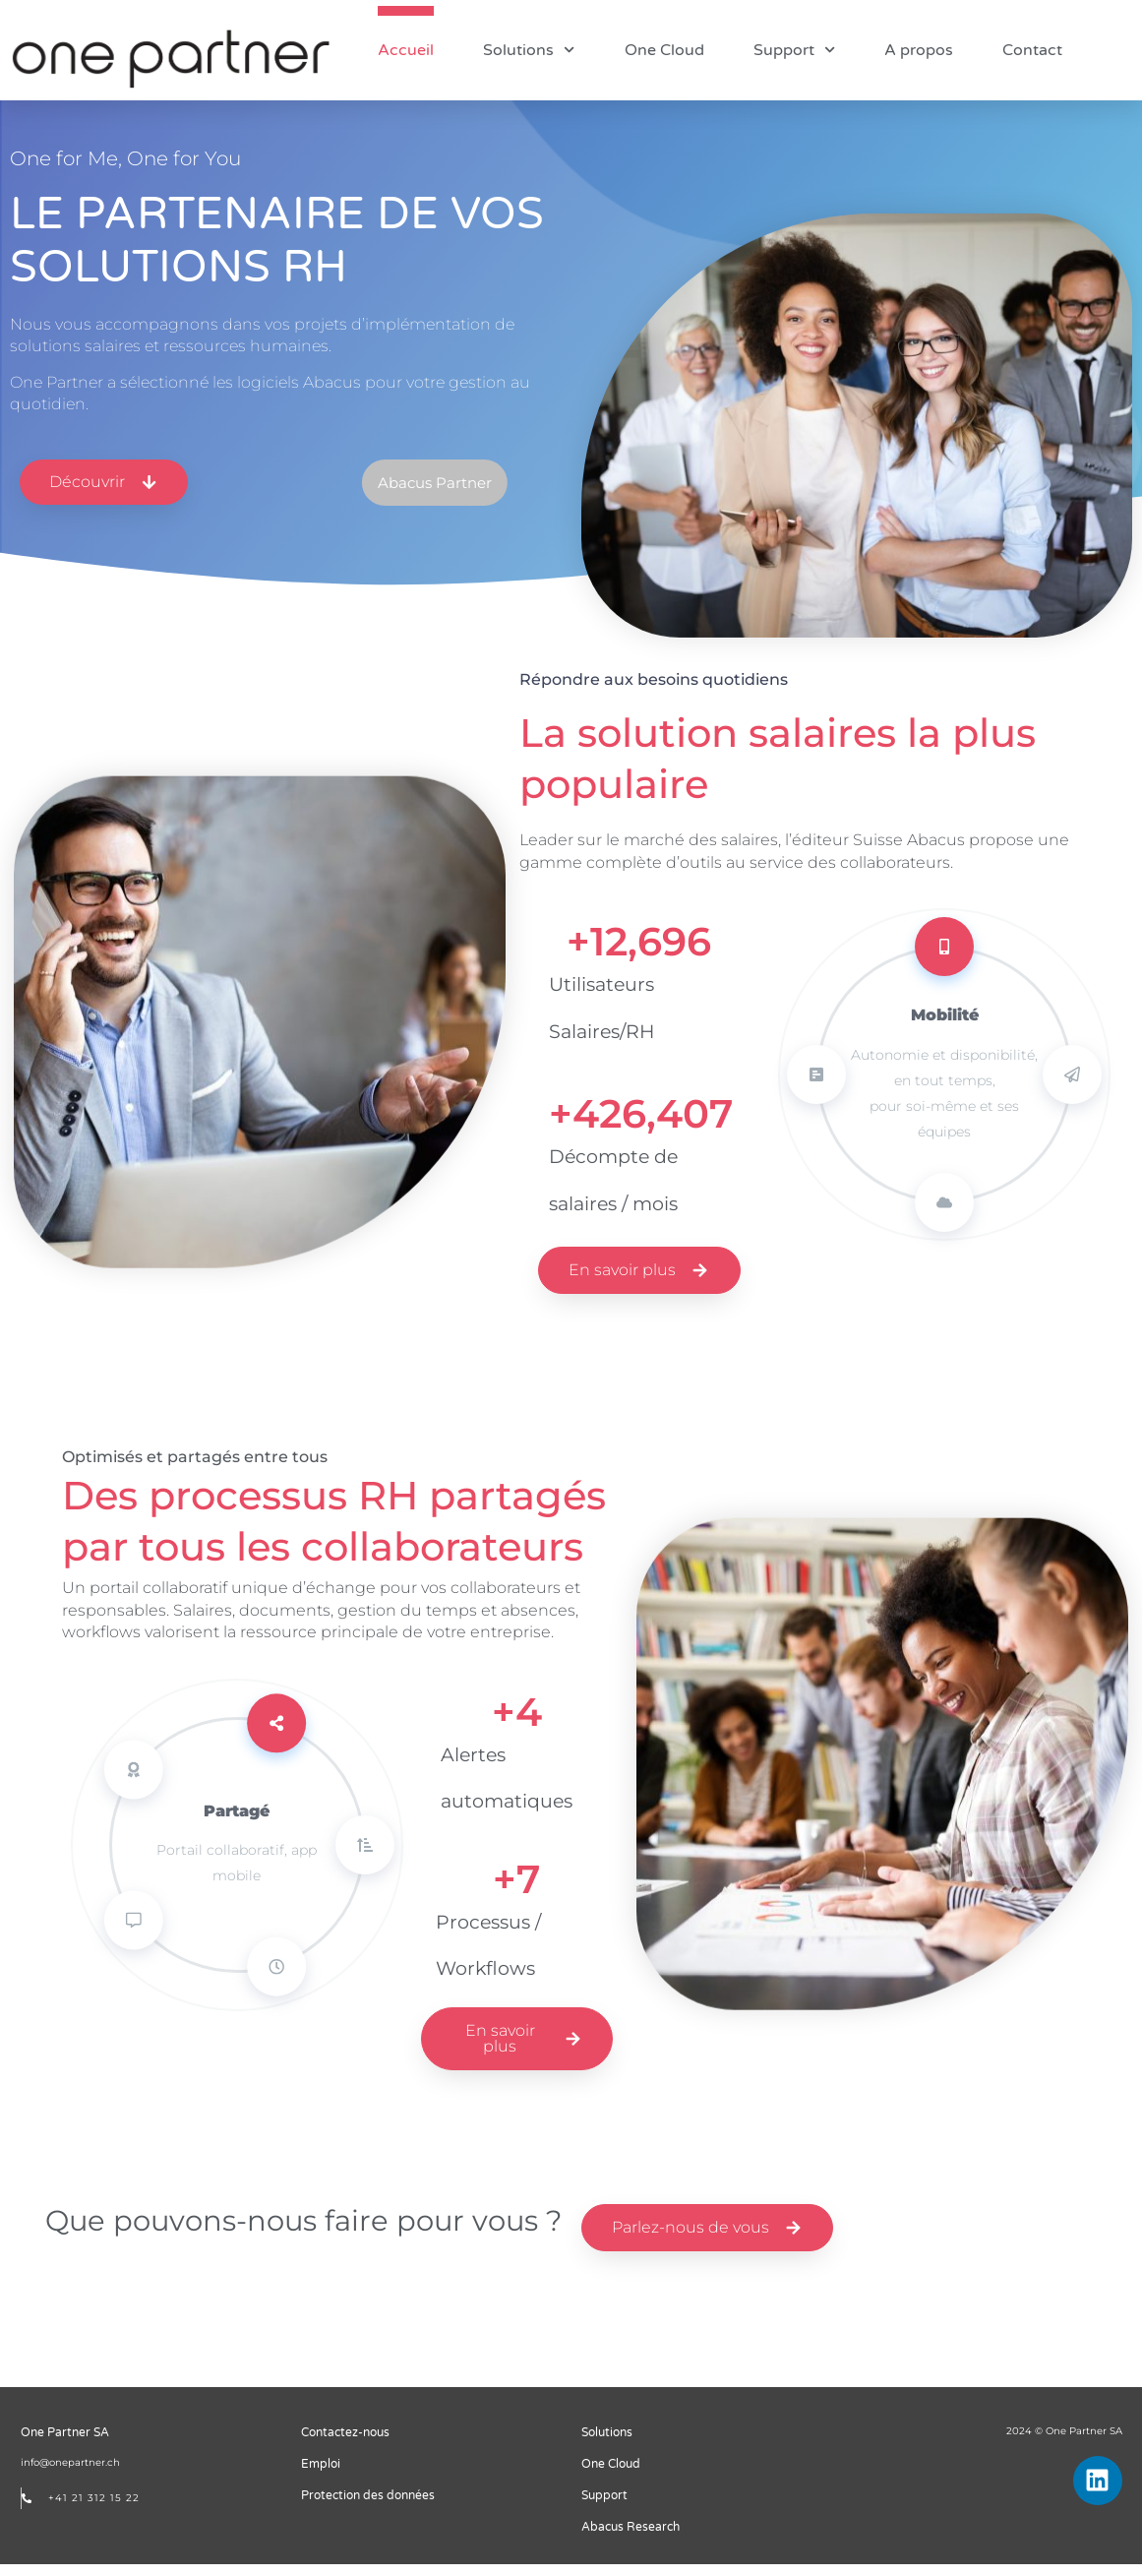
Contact (1032, 50)
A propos (918, 50)
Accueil (406, 50)
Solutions (528, 49)
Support (794, 49)
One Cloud (664, 50)
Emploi (320, 2476)
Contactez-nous (345, 2444)
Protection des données (368, 2507)
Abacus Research (630, 2538)
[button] (487, 494)
